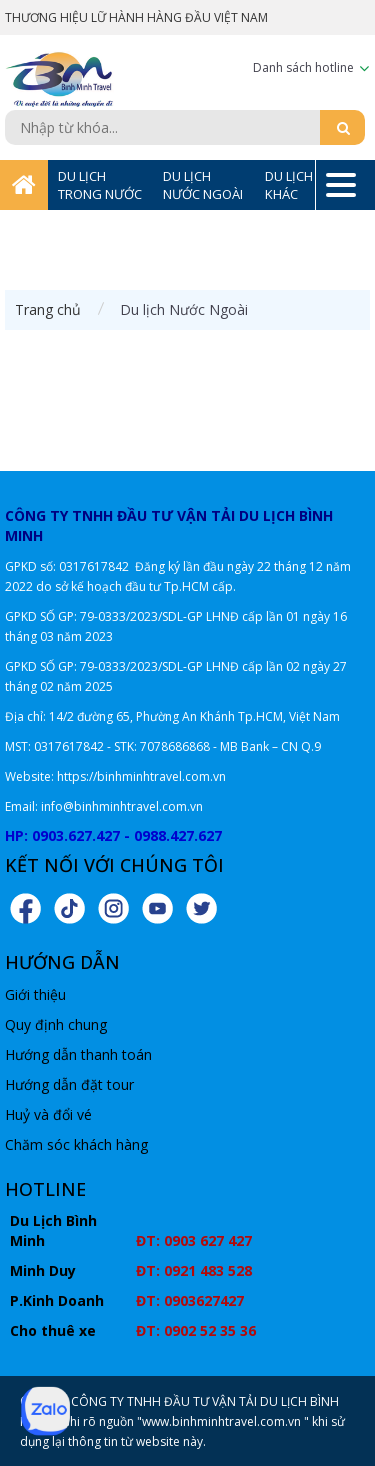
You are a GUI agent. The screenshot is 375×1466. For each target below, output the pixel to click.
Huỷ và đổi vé (48, 1114)
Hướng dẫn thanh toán (78, 1054)
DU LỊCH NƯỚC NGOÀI (203, 185)
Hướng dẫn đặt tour (69, 1084)
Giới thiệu (35, 994)
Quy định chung (56, 1024)
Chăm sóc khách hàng (76, 1144)
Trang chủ (48, 309)
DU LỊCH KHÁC (289, 185)
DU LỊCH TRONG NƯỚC (100, 185)
